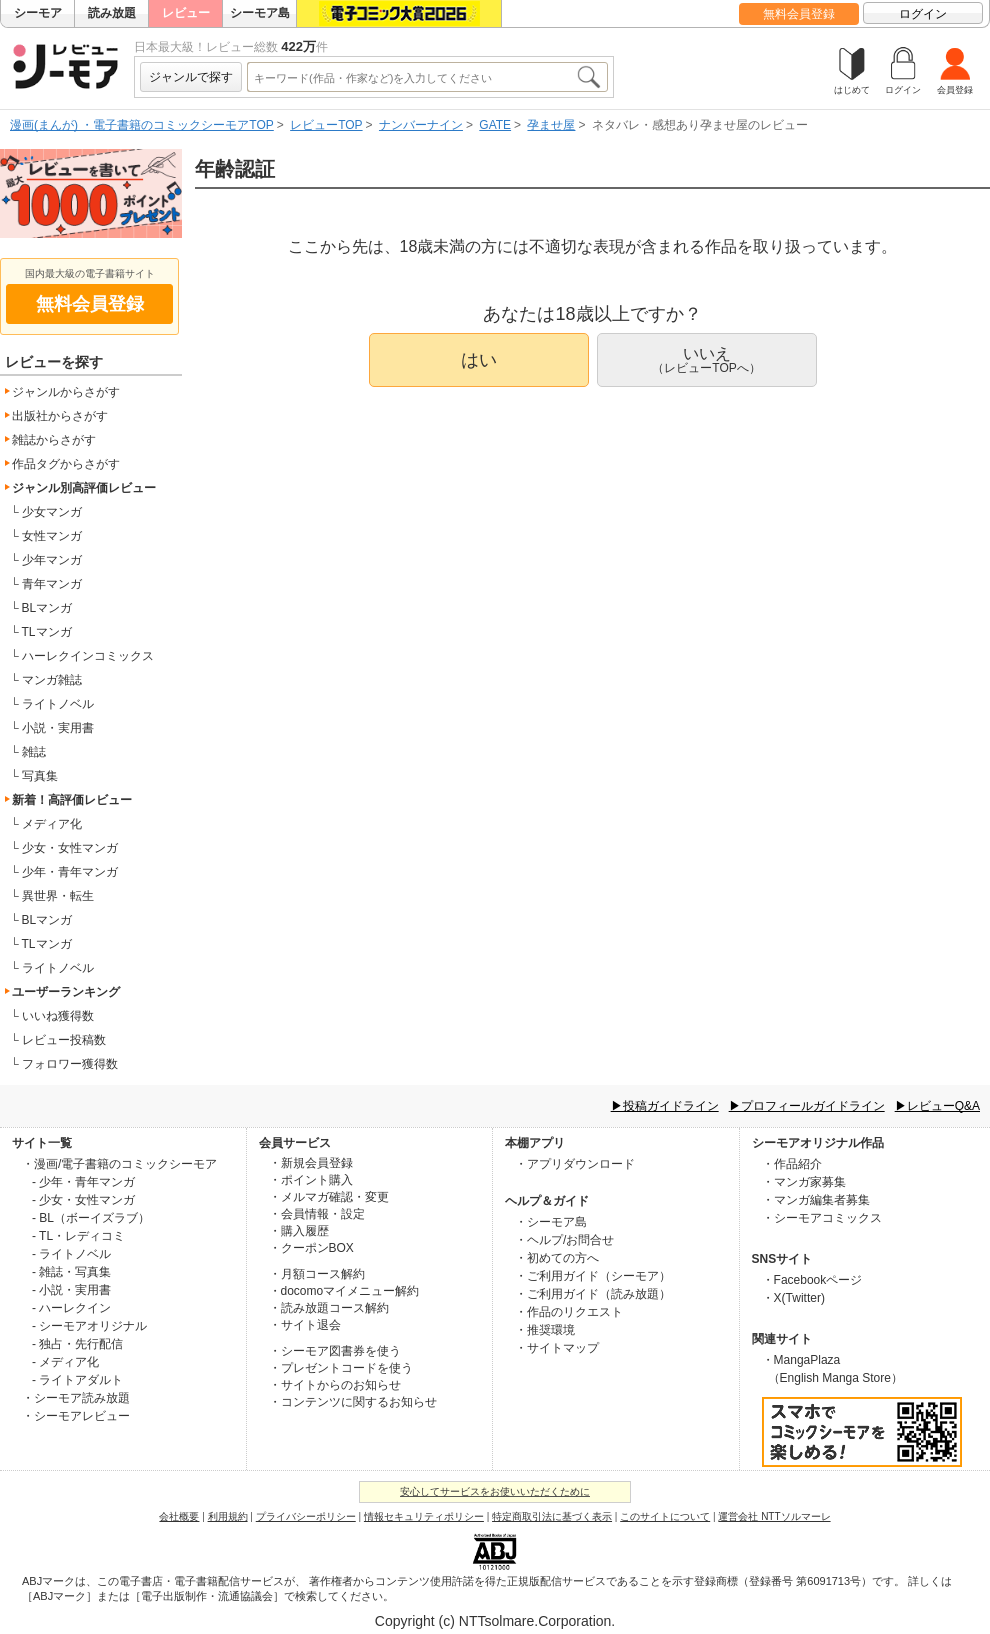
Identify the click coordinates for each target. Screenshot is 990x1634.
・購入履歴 (299, 1231)
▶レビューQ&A (937, 1106)
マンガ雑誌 (52, 680)
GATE (495, 125)
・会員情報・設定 (317, 1214)
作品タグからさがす (66, 464)
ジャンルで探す (191, 77)
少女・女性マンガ (70, 848)
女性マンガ (52, 536)
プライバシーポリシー (306, 1516)
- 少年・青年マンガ (83, 1182)
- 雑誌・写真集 (71, 1272)
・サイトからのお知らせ (335, 1385)
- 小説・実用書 (71, 1290)
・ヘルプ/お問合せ (564, 1240)
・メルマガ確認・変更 (329, 1197)
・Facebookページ (812, 1280)
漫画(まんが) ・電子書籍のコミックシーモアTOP (142, 125)
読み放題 (112, 13)
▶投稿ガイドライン (665, 1106)
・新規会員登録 (311, 1163)
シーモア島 (260, 13)
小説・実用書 (58, 728)
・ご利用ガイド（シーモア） (593, 1276)
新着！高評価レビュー (72, 800)
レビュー (186, 13)
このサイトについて (665, 1516)
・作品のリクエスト (569, 1312)
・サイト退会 (305, 1325)
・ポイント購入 (311, 1180)
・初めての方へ (557, 1258)
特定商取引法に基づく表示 (552, 1516)
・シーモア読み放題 (76, 1398)
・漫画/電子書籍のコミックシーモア (119, 1164)
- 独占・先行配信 (77, 1344)
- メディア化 (65, 1362)
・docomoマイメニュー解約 (344, 1291)
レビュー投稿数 (64, 1040)
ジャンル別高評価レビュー (84, 488)
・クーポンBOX (311, 1248)
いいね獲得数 (58, 1016)
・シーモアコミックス (822, 1218)
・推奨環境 (545, 1330)
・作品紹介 (792, 1164)
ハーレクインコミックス (88, 656)
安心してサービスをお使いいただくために (495, 1491)
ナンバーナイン (421, 125)
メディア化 (52, 824)
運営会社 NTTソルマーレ (774, 1516)
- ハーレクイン (71, 1308)
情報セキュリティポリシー (424, 1516)
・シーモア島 (551, 1222)
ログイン (923, 14)
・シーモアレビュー (76, 1416)
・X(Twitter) (793, 1298)
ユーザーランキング (66, 992)
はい (479, 360)
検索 (588, 77)
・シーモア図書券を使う (335, 1351)
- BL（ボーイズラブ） (91, 1218)
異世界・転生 (58, 896)
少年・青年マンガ (70, 872)
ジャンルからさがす (66, 392)
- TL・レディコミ (78, 1236)
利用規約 (228, 1516)
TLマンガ (47, 632)
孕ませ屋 (551, 125)
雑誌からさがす (54, 440)
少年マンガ (52, 560)
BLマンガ (47, 608)
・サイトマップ (557, 1348)
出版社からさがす (60, 416)
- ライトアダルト (77, 1380)
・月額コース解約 (317, 1274)
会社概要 (179, 1516)
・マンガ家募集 (804, 1182)
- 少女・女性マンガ (83, 1200)
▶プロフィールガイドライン (807, 1106)
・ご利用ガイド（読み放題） (593, 1294)
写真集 (40, 776)
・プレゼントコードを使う (341, 1368)
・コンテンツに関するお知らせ (353, 1402)
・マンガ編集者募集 (816, 1200)
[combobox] (411, 77)
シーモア (38, 13)
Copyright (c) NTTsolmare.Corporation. (495, 1621)
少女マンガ (52, 512)
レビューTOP (326, 125)
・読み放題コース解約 (329, 1308)
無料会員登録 (799, 14)
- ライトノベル (71, 1254)
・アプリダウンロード (575, 1164)
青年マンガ (52, 584)
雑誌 (34, 752)
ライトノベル (58, 704)
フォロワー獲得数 (70, 1064)
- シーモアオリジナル (89, 1326)
